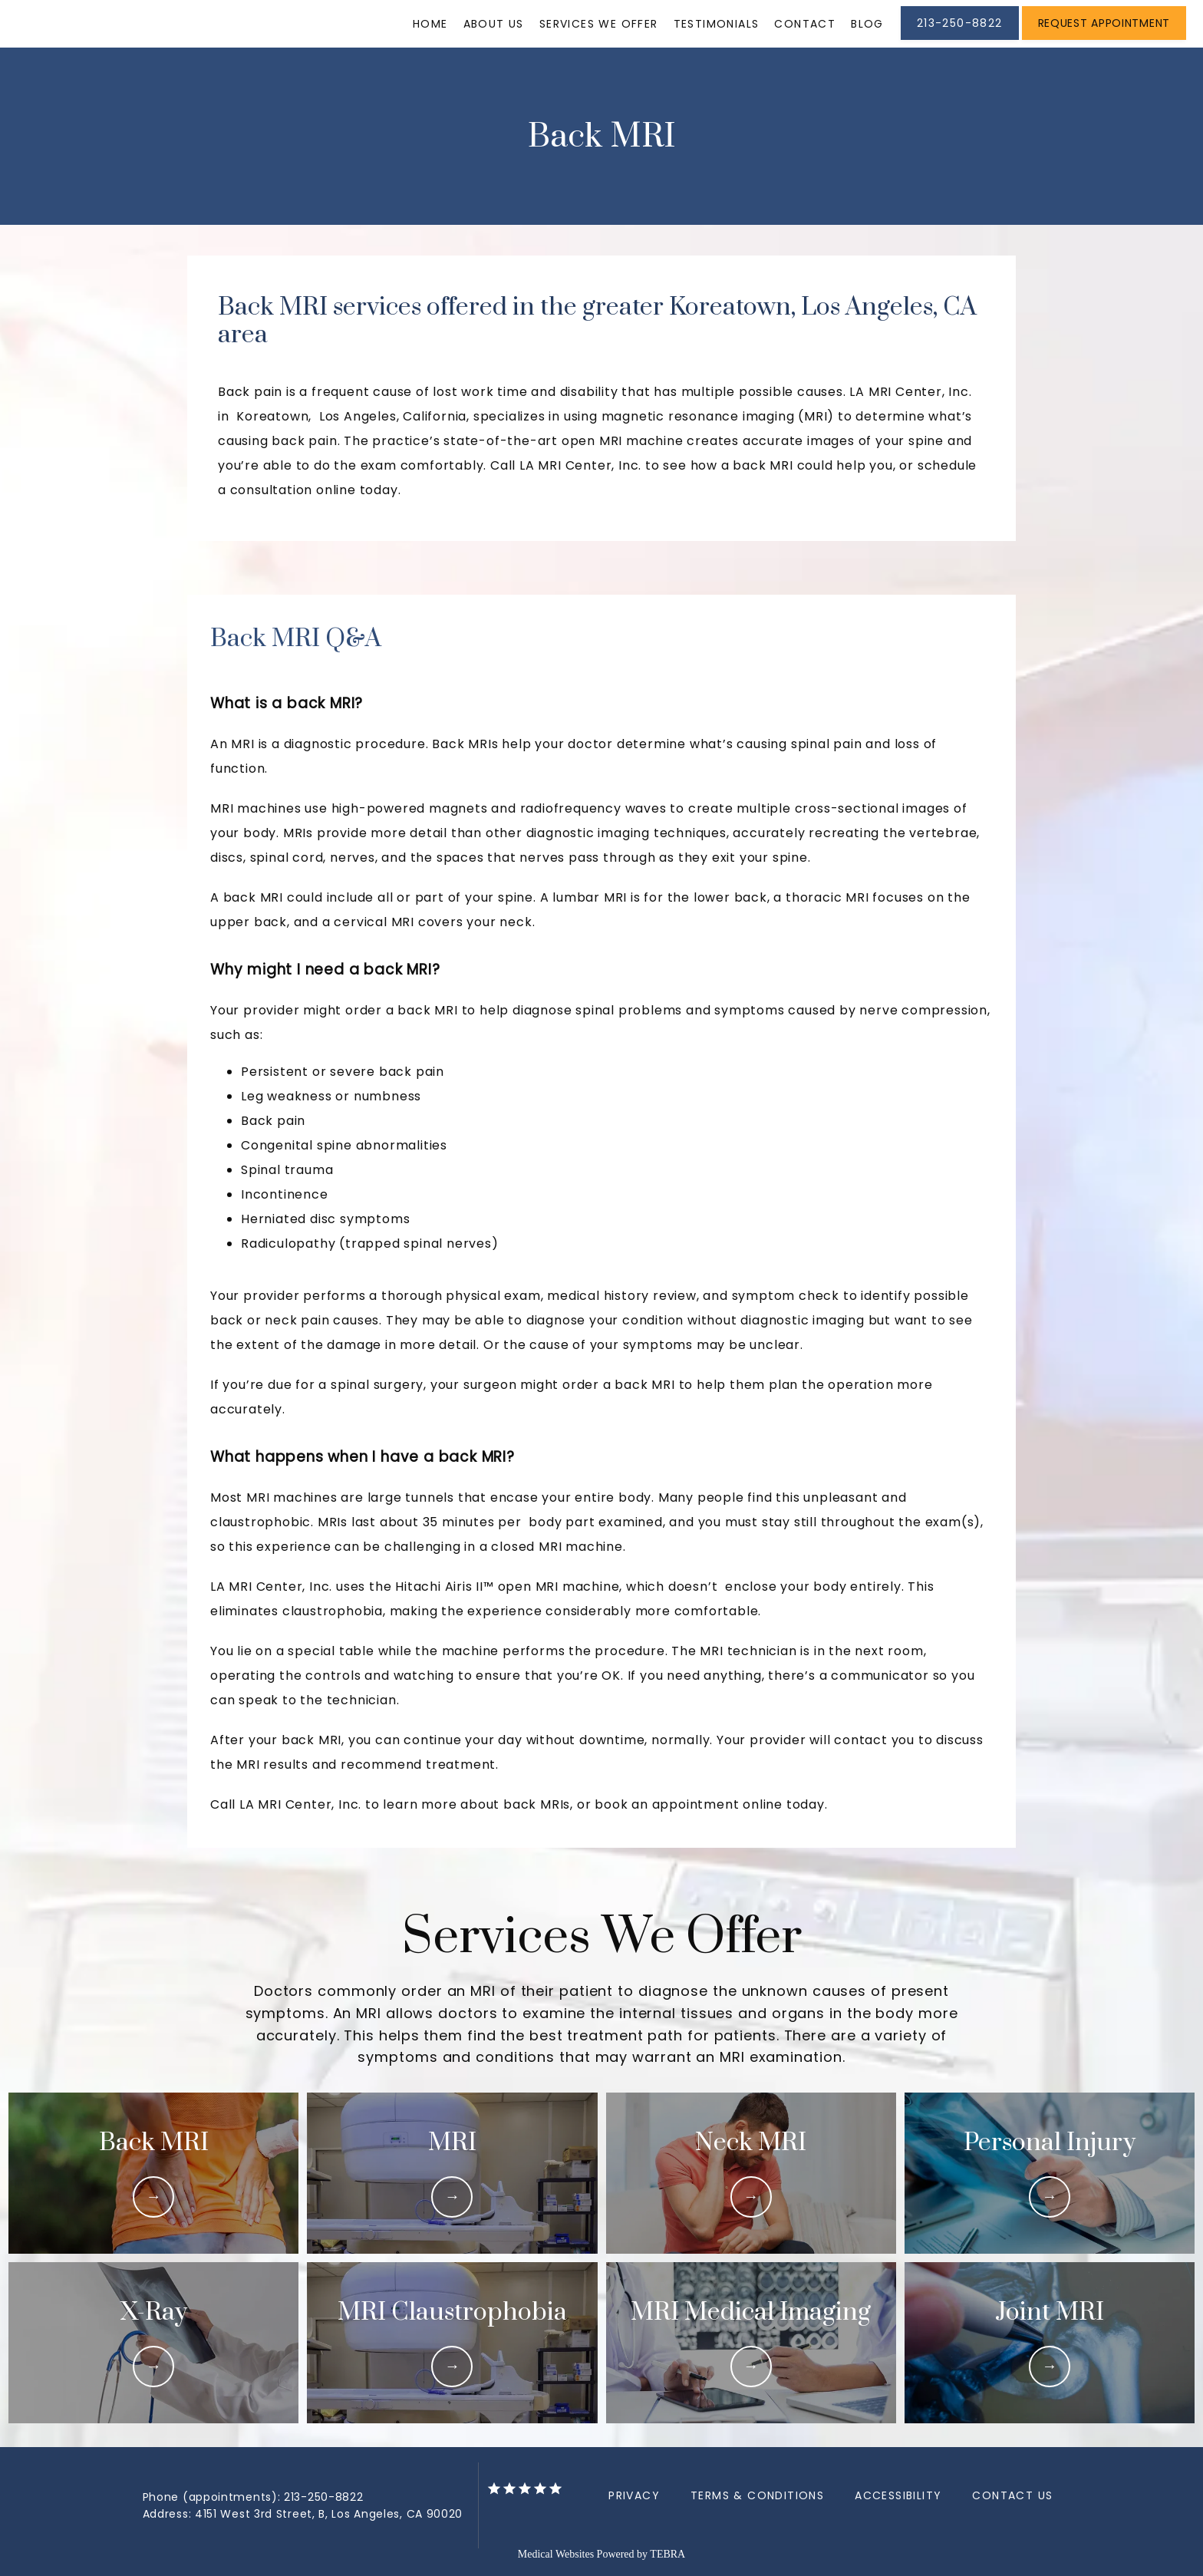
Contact (805, 23)
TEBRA (667, 2554)
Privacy (634, 2495)
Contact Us (1012, 2495)
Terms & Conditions (757, 2495)
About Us (493, 23)
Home (430, 23)
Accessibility (898, 2495)
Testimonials (717, 23)
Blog (867, 23)
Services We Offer (598, 23)
